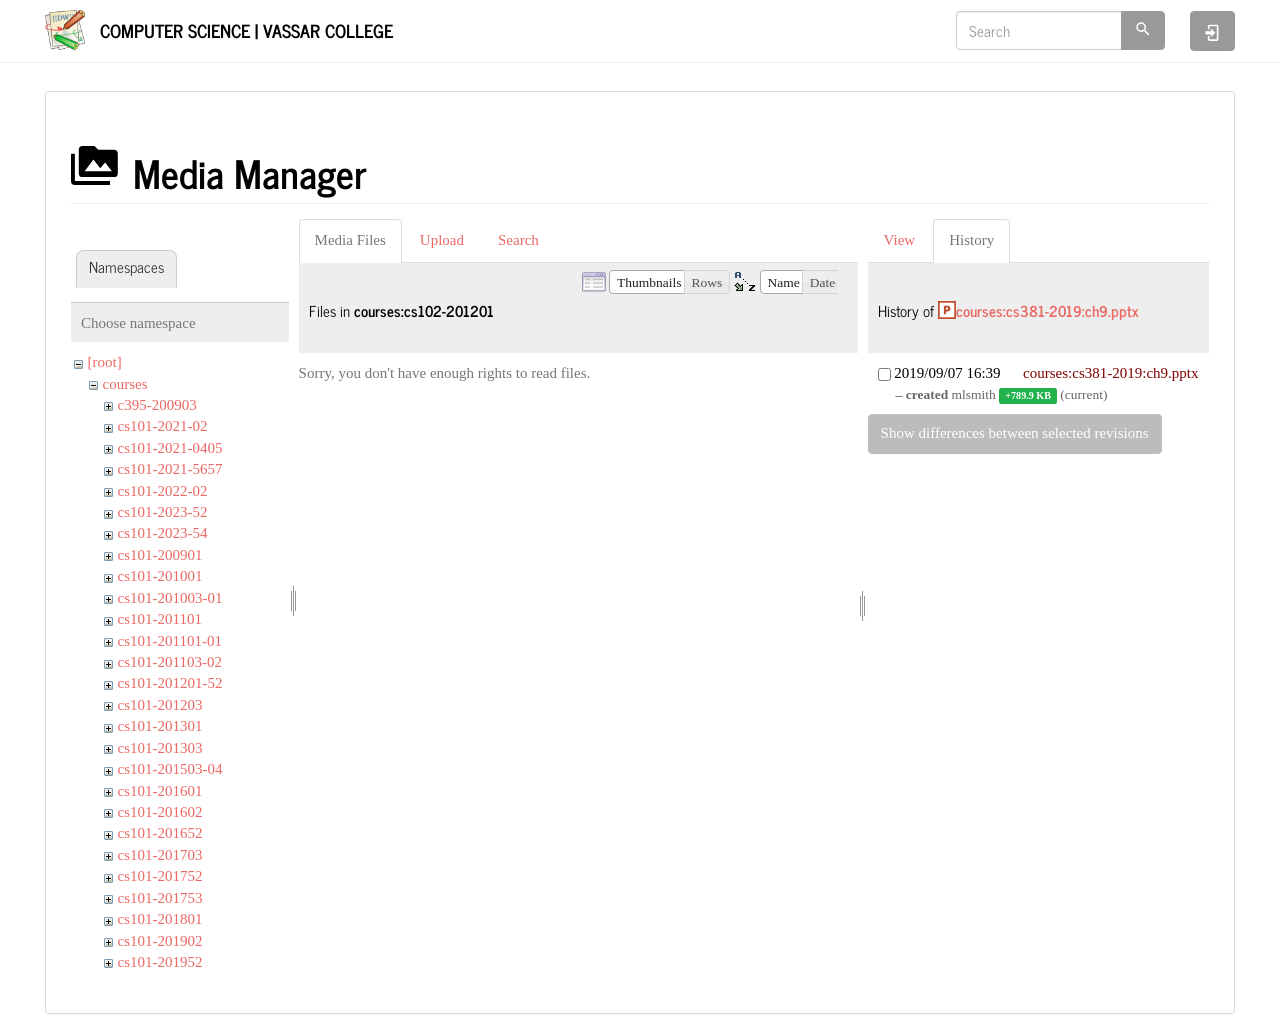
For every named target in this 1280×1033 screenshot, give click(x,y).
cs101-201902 (160, 941)
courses (125, 384)
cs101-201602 (160, 812)
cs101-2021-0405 (170, 448)
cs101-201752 (160, 876)
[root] (105, 362)
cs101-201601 (160, 791)
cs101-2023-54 (163, 533)
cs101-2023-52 (163, 512)
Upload (442, 240)
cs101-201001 (160, 576)
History (971, 240)
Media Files (350, 240)
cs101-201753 (160, 898)
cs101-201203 (160, 705)
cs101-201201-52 (170, 683)
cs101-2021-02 (163, 426)
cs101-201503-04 (170, 769)
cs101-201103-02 (170, 662)
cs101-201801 (160, 919)
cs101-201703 (160, 855)
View (900, 240)
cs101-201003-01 (170, 598)
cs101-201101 (160, 619)
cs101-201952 (160, 962)
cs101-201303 (160, 748)
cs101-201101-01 (170, 641)
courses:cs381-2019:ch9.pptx (1047, 310)
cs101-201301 (160, 726)
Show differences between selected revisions (1015, 433)
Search (518, 240)
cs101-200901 (160, 555)
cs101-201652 (160, 833)
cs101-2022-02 (163, 491)
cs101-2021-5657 (170, 469)
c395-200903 (157, 405)
